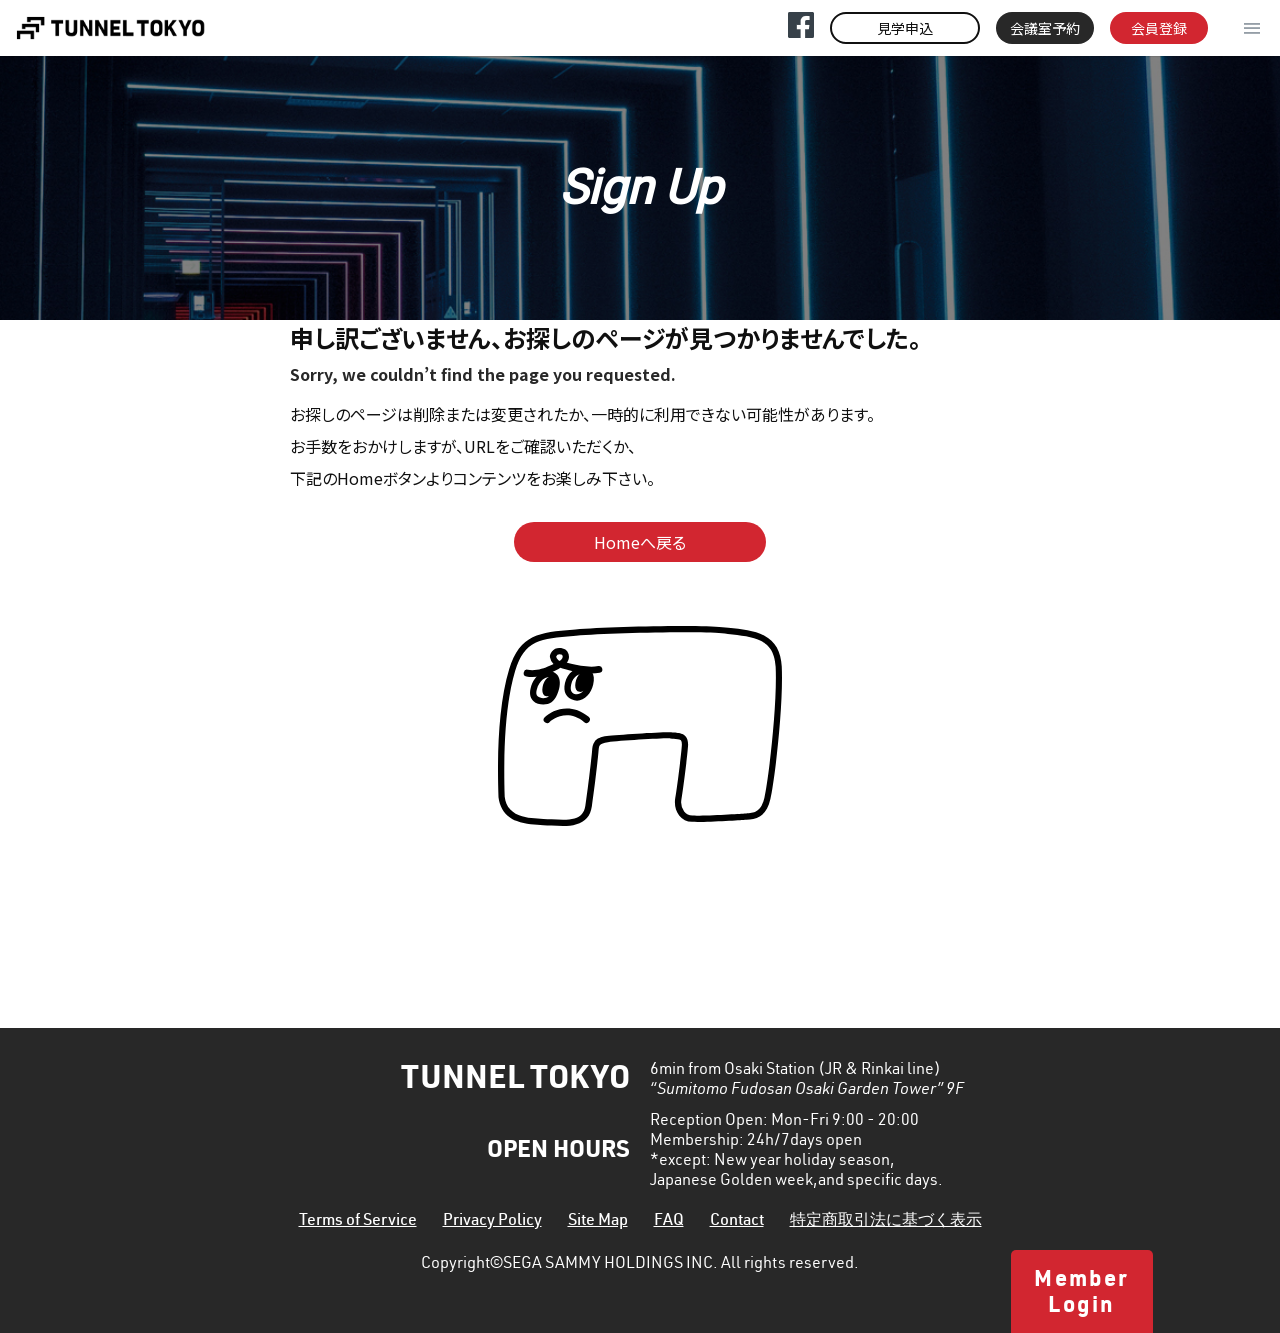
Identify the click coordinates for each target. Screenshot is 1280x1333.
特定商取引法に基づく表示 (886, 1222)
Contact (737, 1222)
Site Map (598, 1222)
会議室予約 (1045, 28)
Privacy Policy (492, 1222)
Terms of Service (358, 1222)
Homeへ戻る (640, 542)
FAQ (669, 1222)
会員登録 (1159, 28)
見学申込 (905, 28)
